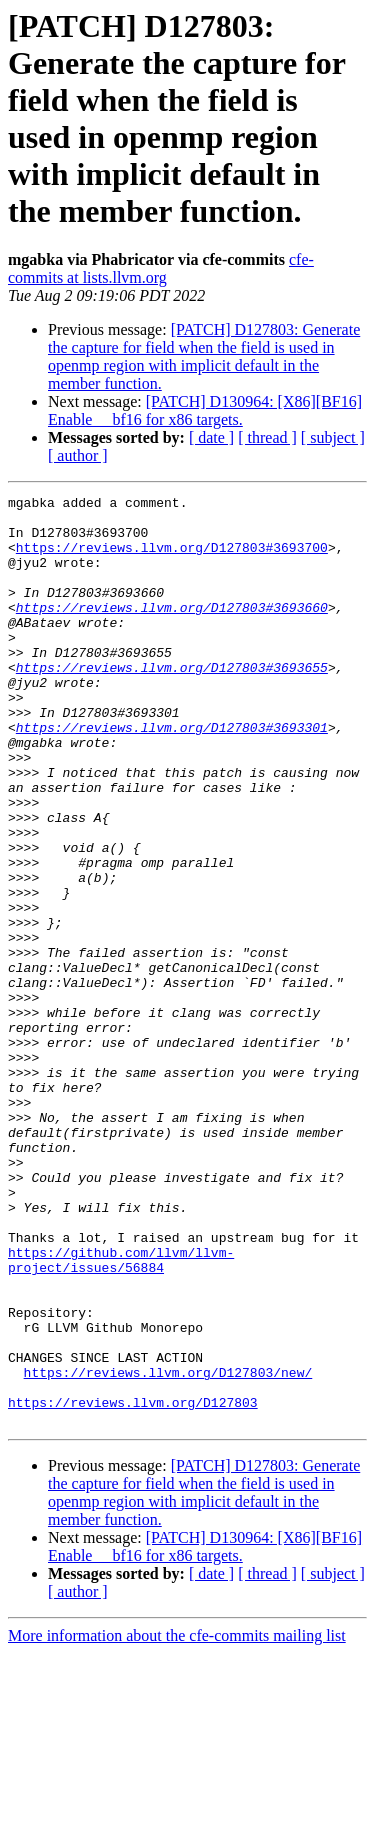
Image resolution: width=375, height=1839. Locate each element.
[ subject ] (333, 437)
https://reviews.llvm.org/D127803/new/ (168, 1549)
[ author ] (78, 455)
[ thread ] (267, 437)
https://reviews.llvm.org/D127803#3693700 (172, 559)
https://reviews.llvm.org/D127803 (133, 1585)
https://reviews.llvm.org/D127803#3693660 (172, 631)
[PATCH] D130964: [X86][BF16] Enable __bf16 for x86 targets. (205, 410)
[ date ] (211, 437)
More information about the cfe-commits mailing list (177, 1821)
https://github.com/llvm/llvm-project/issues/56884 (121, 1414)
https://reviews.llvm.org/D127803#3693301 (172, 775)
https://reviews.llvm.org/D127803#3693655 (172, 703)
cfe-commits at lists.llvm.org (161, 268)
